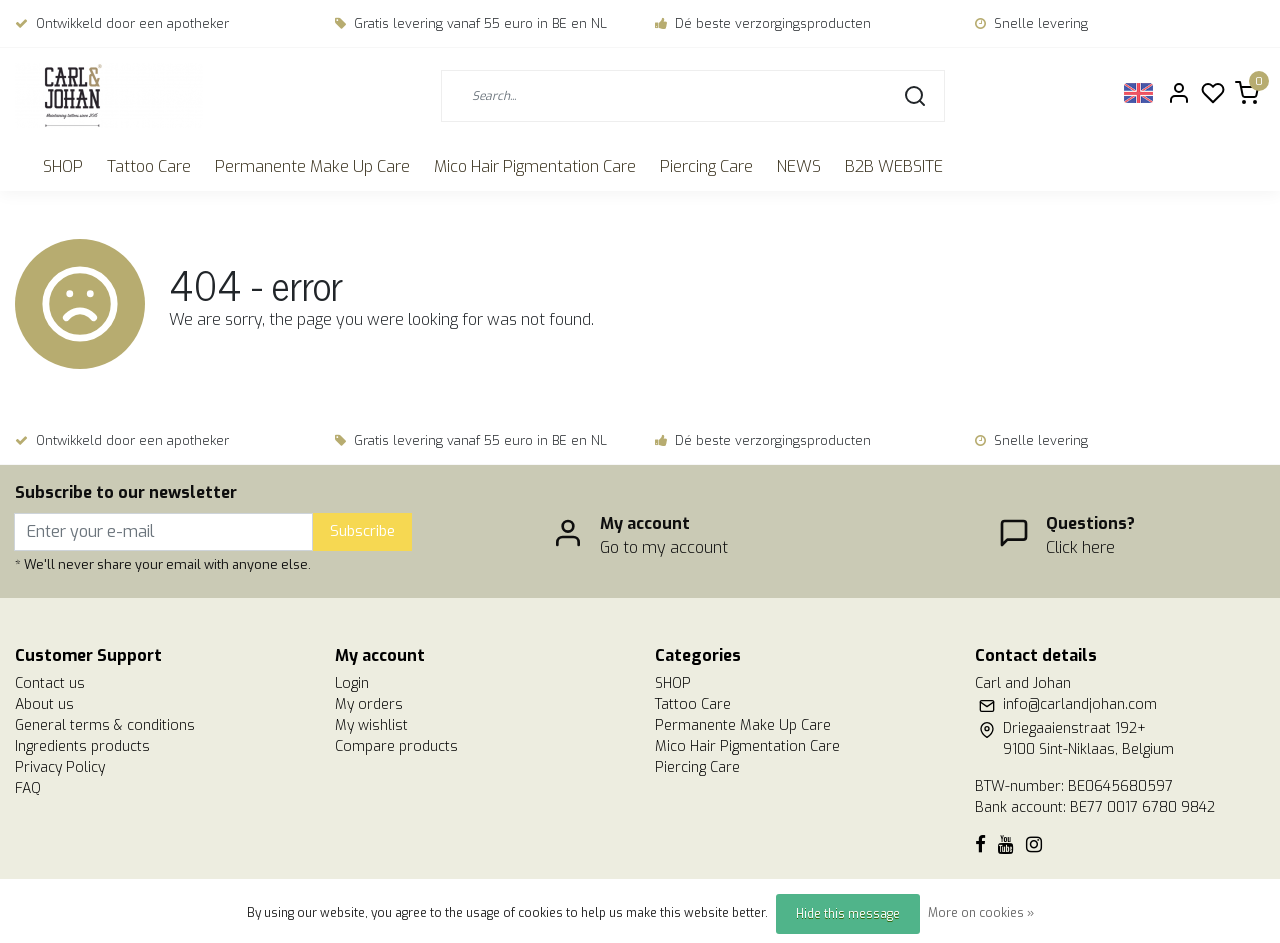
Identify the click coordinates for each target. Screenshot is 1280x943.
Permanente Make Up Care (312, 166)
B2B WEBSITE (894, 166)
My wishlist (371, 725)
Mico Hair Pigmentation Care (535, 166)
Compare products (396, 746)
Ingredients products (82, 746)
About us (44, 704)
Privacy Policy (60, 767)
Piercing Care (706, 166)
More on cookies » (981, 913)
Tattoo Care (149, 166)
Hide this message (848, 914)
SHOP (63, 166)
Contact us (50, 683)
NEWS (799, 166)
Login (352, 683)
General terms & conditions (105, 725)
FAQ (28, 788)
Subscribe (362, 531)
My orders (369, 704)
